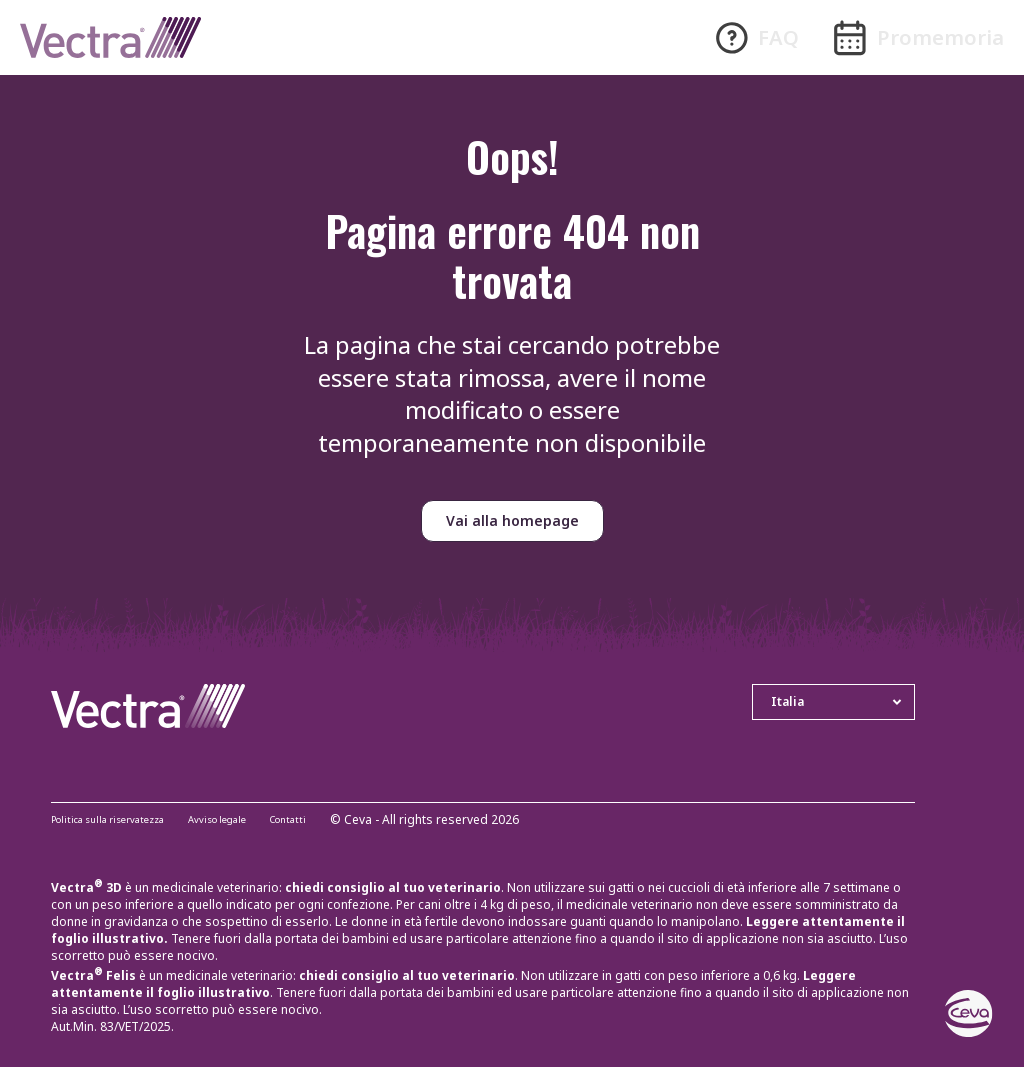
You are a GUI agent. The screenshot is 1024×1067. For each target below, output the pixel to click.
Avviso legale (257, 820)
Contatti (341, 820)
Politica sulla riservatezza (123, 820)
